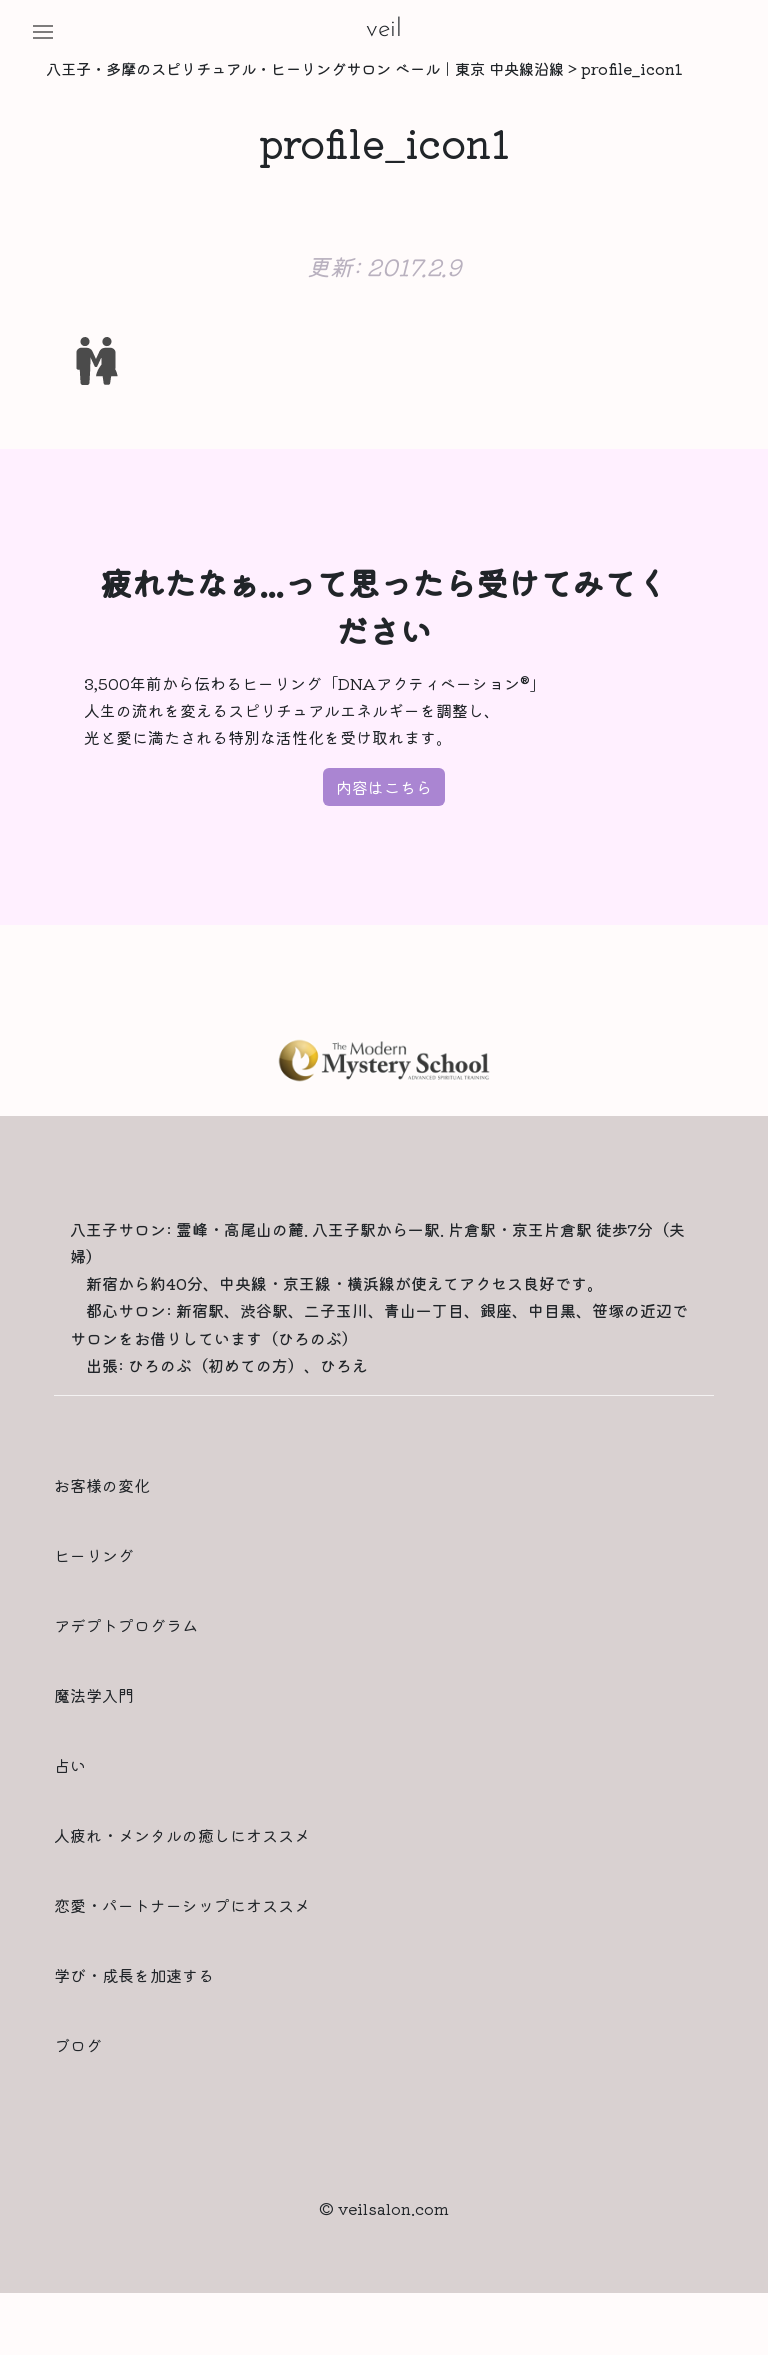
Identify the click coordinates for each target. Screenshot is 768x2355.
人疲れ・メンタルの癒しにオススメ (182, 1835)
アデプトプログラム (126, 1625)
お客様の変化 (102, 1485)
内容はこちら (384, 787)
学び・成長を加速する (134, 1975)
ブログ (78, 2045)
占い (70, 1765)
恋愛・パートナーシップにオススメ (182, 1905)
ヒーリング (94, 1555)
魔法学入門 (94, 1695)
